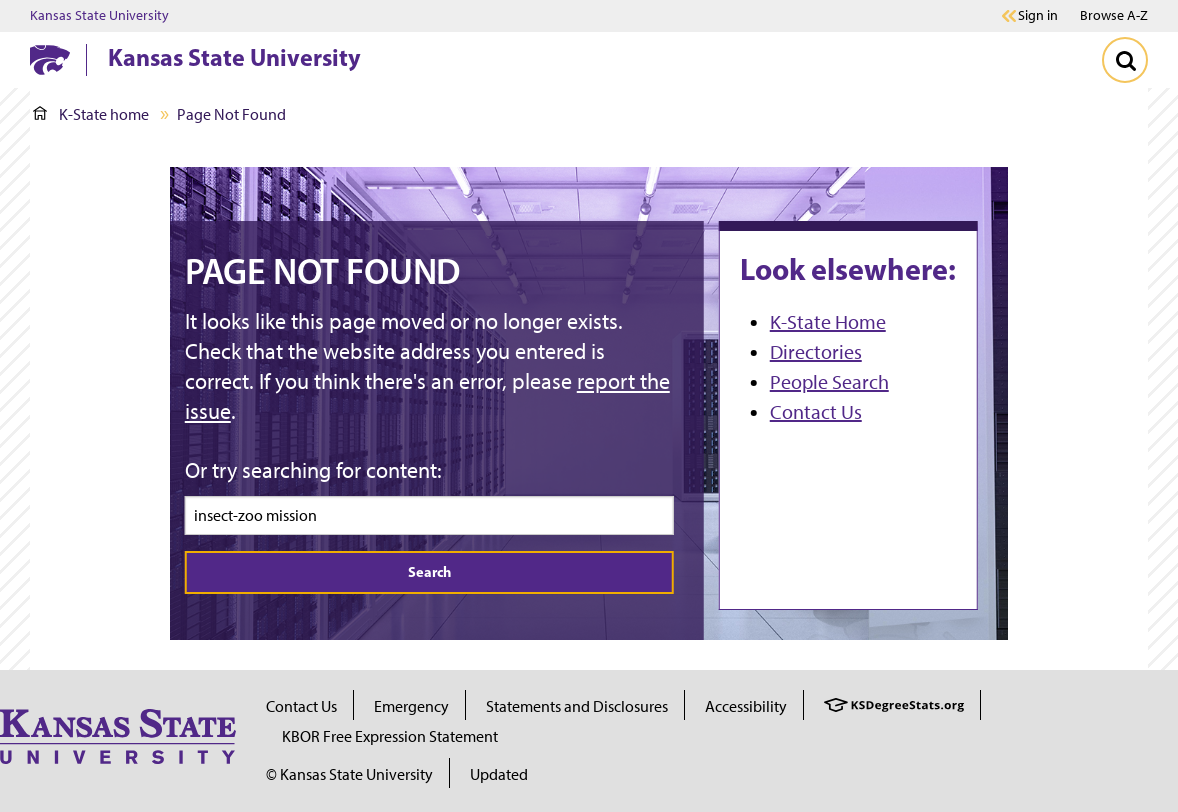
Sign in (1038, 16)
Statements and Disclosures (577, 706)
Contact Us (816, 412)
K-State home (91, 114)
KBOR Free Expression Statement (390, 736)
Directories (816, 352)
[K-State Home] (50, 59)
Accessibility (746, 706)
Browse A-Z (1114, 15)
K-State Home (828, 322)
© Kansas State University (349, 774)
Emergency (411, 706)
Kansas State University (99, 16)
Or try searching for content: (313, 470)
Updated (499, 774)
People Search (829, 382)
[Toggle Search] (1125, 60)
